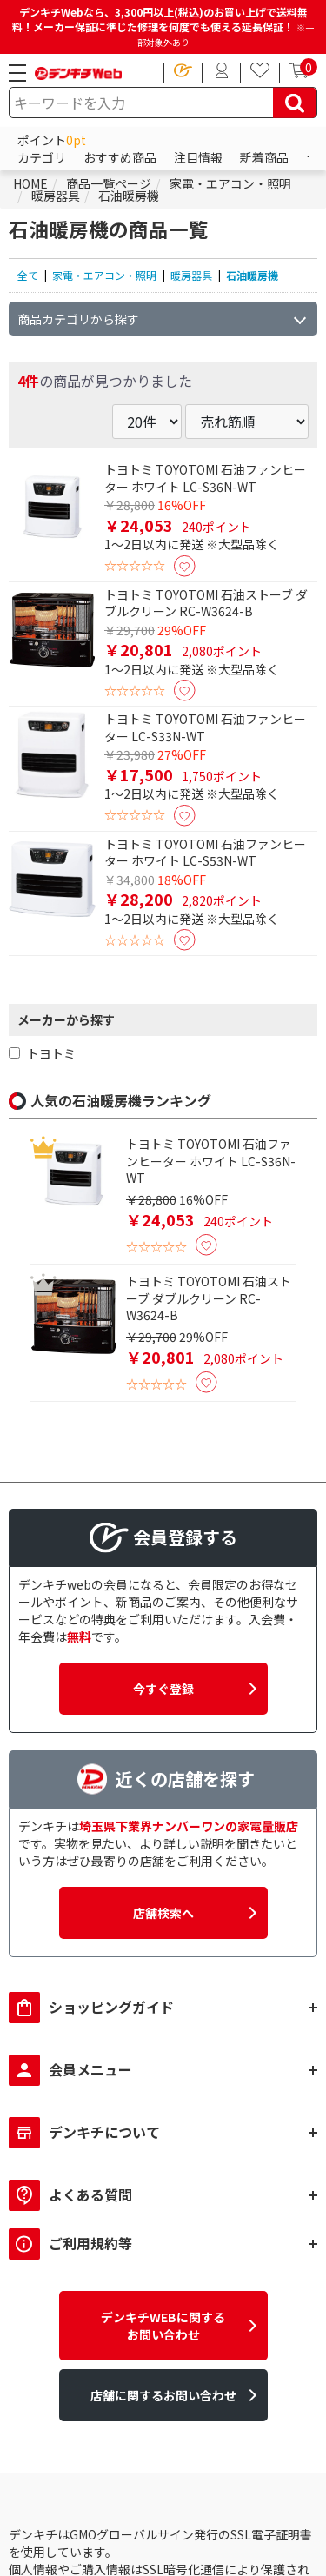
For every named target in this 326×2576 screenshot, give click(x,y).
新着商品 (264, 157)
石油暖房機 (252, 275)
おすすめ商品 (119, 157)
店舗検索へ (163, 1913)
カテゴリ (41, 157)
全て (27, 275)
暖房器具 (191, 275)
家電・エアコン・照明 (104, 275)
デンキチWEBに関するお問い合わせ (163, 2325)
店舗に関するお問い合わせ (163, 2395)
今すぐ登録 (163, 1688)
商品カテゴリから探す (78, 319)
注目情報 (198, 157)
